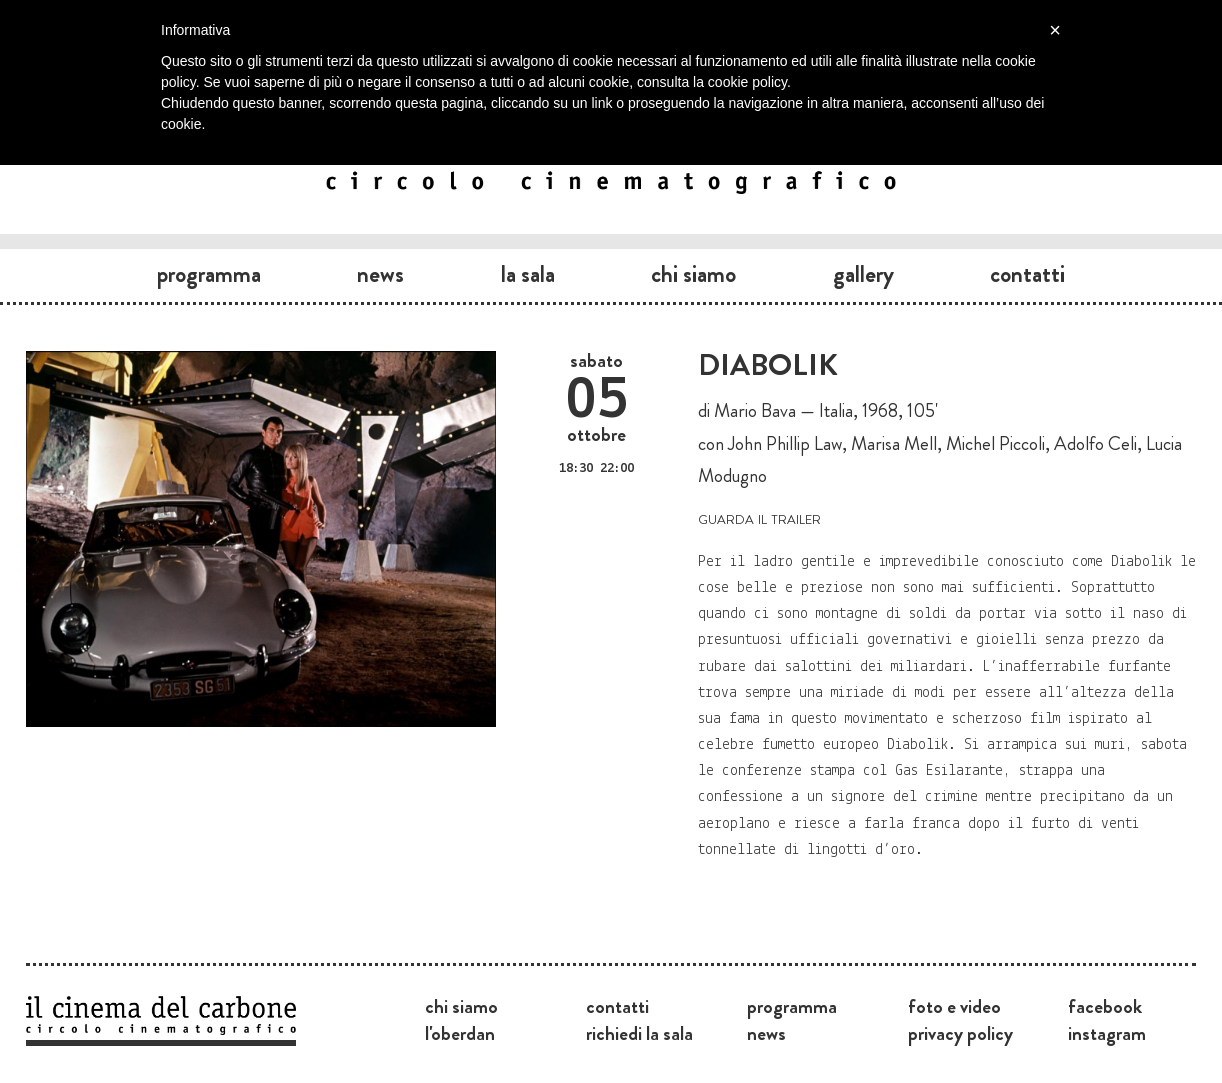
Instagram (1107, 1033)
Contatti (1027, 274)
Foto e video (954, 1006)
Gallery (863, 274)
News (380, 274)
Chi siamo (693, 274)
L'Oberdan (460, 1033)
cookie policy (747, 82)
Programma (209, 274)
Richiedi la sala (639, 1033)
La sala (528, 274)
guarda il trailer (759, 517)
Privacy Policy (960, 1033)
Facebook (1105, 1006)
